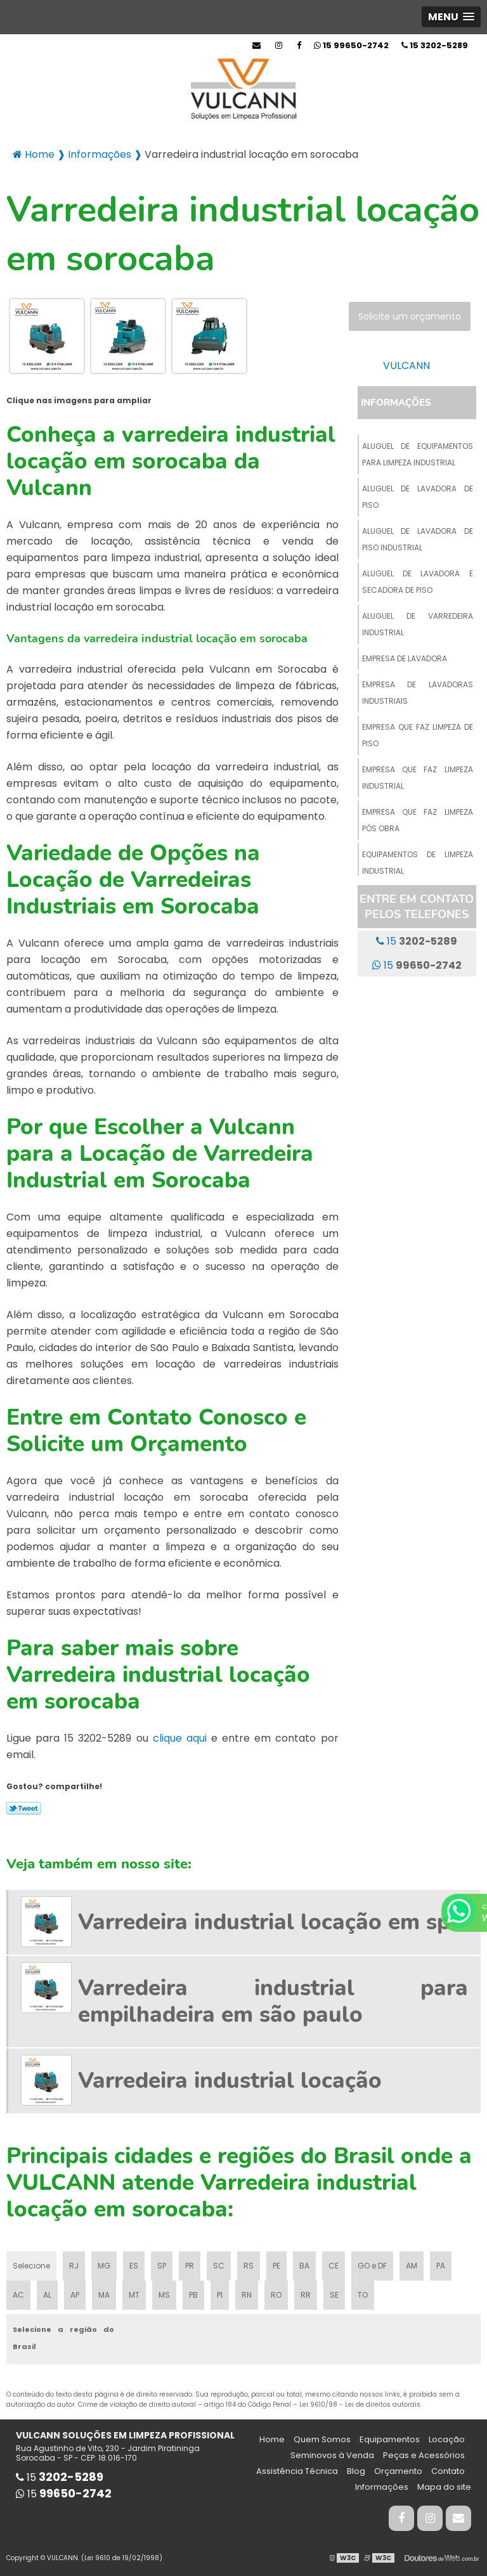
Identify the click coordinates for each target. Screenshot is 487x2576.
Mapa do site (444, 2487)
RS (249, 2265)
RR (306, 2294)
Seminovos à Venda (332, 2455)
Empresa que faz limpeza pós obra (417, 820)
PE (276, 2265)
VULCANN (406, 365)
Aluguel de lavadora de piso (417, 496)
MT (134, 2294)
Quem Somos (322, 2439)
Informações (396, 402)
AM (411, 2265)
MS (164, 2294)
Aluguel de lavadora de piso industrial (417, 539)
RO (276, 2294)
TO (363, 2294)
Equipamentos (390, 2439)
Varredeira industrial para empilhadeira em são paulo (273, 2001)
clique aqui (180, 1738)
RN (247, 2294)
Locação (447, 2439)
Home (272, 2439)
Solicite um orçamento (409, 316)
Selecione (31, 2265)
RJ (74, 2265)
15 (434, 45)
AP (74, 2294)
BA (304, 2265)
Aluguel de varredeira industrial (417, 624)
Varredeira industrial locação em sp (264, 1922)
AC (18, 2294)
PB (193, 2294)
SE (334, 2294)
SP (161, 2265)
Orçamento (398, 2471)
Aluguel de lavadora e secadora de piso (417, 581)
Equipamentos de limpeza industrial (417, 862)
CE (333, 2265)
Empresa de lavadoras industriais (417, 692)
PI (220, 2294)
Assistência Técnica (297, 2471)
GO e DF (372, 2265)
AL (47, 2294)
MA (104, 2294)
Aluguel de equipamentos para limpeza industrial (417, 454)
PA (440, 2265)
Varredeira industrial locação (230, 2080)
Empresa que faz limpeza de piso (417, 735)
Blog (356, 2471)
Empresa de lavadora (404, 658)
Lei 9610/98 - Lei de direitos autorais (359, 2404)
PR (189, 2265)
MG (104, 2265)
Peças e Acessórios (424, 2455)
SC (218, 2265)
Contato (448, 2471)
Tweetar (23, 1808)
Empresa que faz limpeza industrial (417, 777)
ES (133, 2265)
